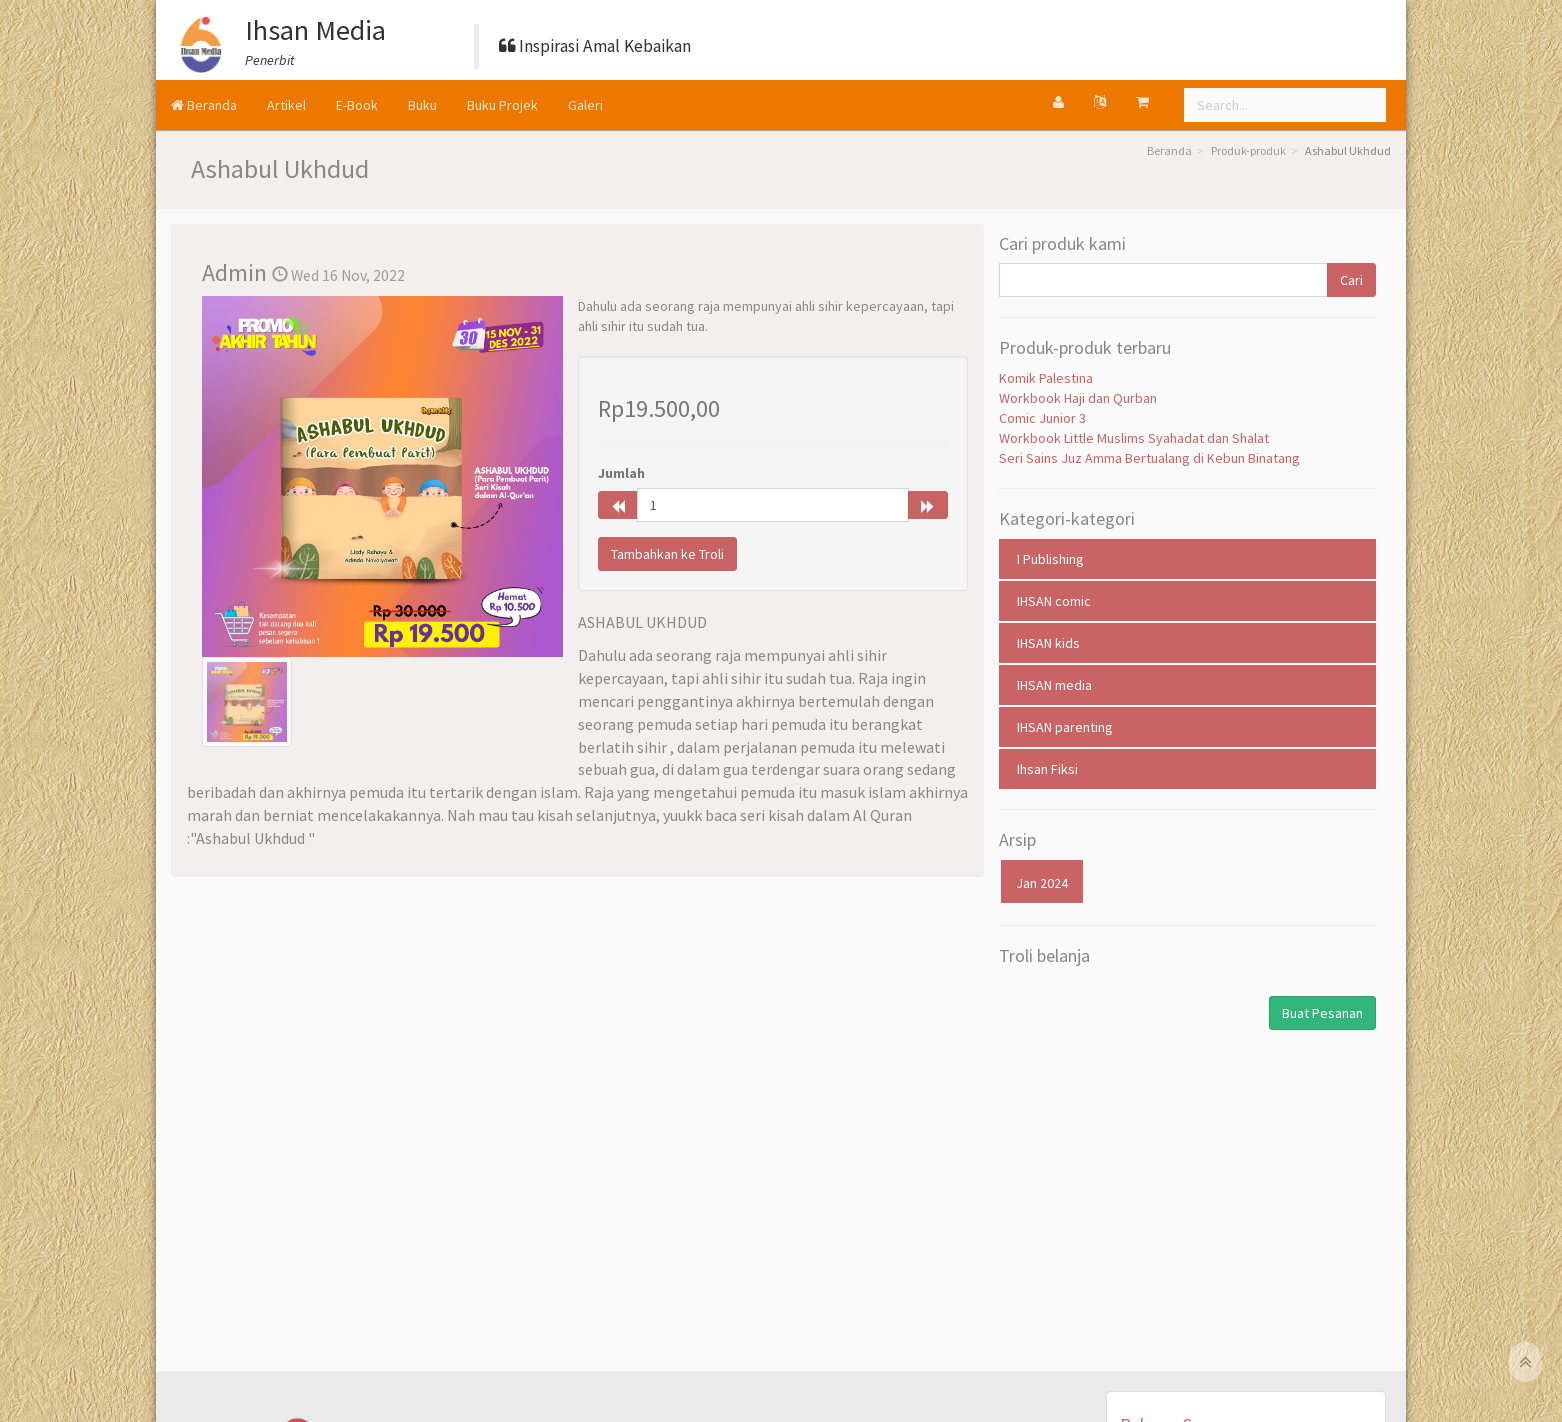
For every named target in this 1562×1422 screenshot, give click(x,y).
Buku (422, 105)
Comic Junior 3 (1042, 418)
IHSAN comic (1054, 601)
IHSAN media (1054, 685)
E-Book (357, 105)
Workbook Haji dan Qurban (1078, 398)
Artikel (286, 105)
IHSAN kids (1048, 643)
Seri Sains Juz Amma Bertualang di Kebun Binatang (1149, 458)
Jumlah (621, 473)
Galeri (585, 105)
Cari (1351, 280)
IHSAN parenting (1065, 727)
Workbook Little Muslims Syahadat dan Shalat (1134, 438)
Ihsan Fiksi (1047, 769)
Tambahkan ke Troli (667, 554)
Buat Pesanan (1322, 1013)
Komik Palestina (1046, 378)
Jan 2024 (1042, 883)
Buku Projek (502, 105)
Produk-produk (1248, 150)
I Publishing (1050, 559)
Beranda (204, 105)
